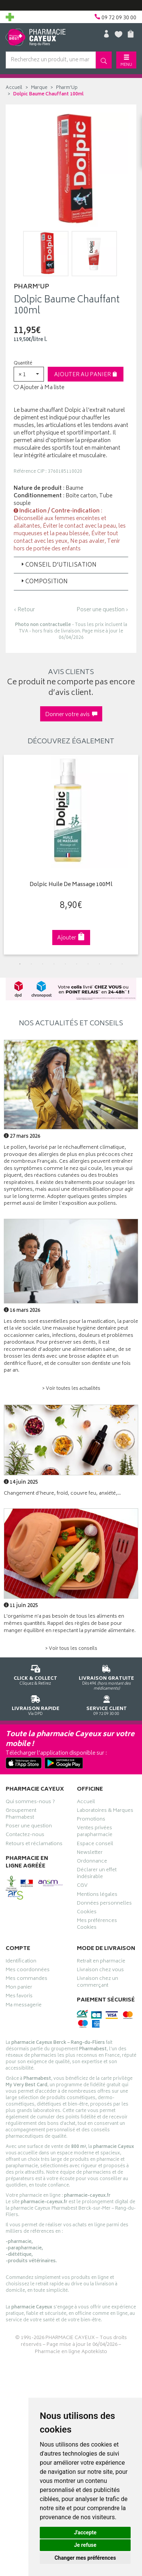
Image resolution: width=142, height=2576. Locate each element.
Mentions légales (97, 1895)
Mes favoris (19, 1997)
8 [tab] (99, 964)
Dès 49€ (107, 1676)
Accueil (14, 88)
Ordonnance (92, 1862)
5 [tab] (65, 964)
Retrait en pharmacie (101, 1962)
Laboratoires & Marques (105, 1811)
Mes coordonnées (28, 1971)
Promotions (91, 1820)
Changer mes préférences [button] (85, 2558)
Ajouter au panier (85, 375)
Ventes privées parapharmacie (94, 1832)
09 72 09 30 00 (107, 1704)
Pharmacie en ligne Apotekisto (71, 2352)
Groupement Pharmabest (21, 1815)
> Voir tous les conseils (71, 1649)
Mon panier (19, 1988)
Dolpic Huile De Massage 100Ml (71, 885)
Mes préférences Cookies (97, 1925)
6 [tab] (77, 964)
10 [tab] (122, 964)
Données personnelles (104, 1904)
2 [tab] (31, 964)
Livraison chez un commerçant (97, 1983)
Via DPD (36, 1704)
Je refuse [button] (85, 2545)
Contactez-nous (25, 1835)
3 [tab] (43, 964)
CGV (82, 1886)
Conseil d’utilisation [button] (58, 565)
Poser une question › (102, 610)
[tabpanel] (71, 855)
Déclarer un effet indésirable (97, 1874)
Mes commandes (26, 1979)
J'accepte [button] (85, 2532)
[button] (29, 374)
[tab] (71, 565)
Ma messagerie (24, 2006)
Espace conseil (95, 1845)
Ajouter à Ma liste (39, 388)
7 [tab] (88, 964)
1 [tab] (20, 964)
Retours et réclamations (34, 1845)
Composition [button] (44, 582)
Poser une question (29, 1827)
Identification (21, 1962)
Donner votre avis (71, 715)
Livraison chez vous (100, 1971)
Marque (39, 88)
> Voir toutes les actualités (71, 1389)
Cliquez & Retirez (36, 1674)
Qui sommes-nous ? (30, 1803)
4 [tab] (54, 964)
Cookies (87, 1913)
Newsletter (90, 1853)
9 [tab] (111, 964)
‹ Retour (24, 610)
